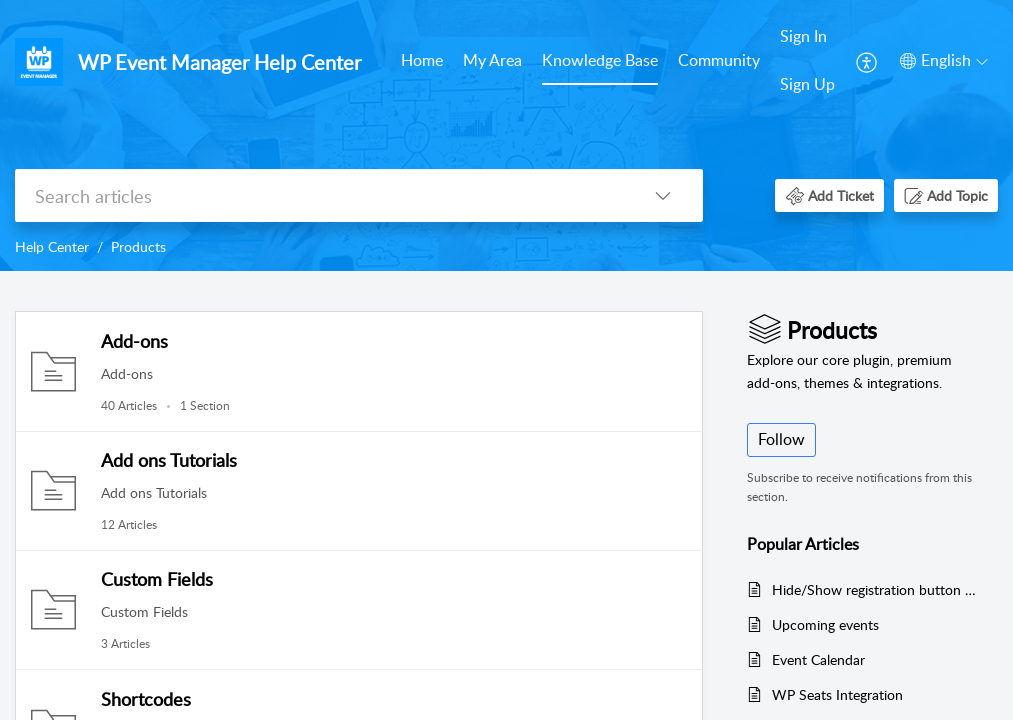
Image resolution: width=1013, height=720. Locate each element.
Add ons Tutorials (169, 460)
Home (422, 60)
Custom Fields (157, 579)
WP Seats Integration (837, 694)
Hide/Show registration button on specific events (875, 589)
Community (719, 60)
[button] (867, 61)
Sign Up (807, 84)
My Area (492, 60)
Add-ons (134, 341)
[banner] (506, 135)
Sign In (803, 36)
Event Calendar (818, 659)
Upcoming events (825, 624)
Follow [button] (781, 439)
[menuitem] (422, 62)
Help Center (52, 246)
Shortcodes (146, 699)
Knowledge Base (600, 60)
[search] (319, 195)
